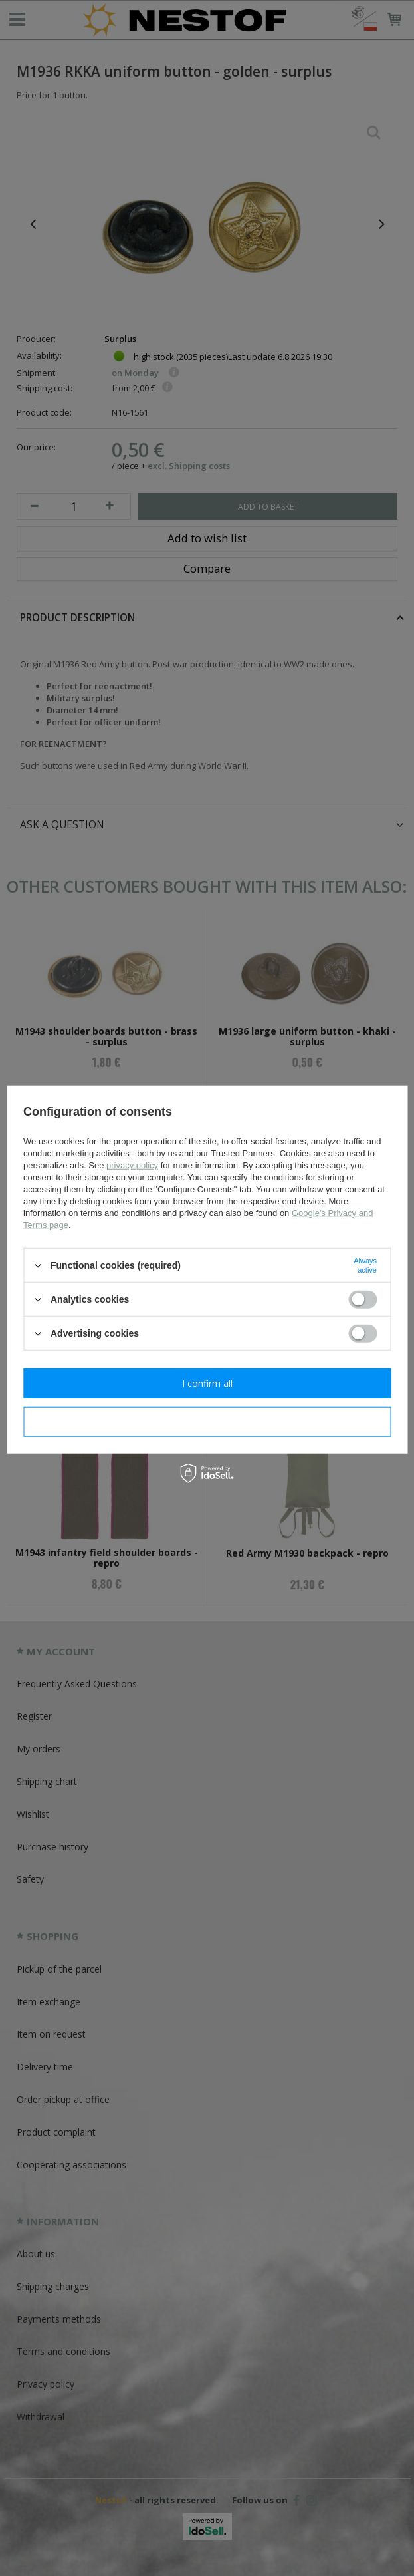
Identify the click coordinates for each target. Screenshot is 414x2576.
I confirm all (207, 1382)
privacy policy (132, 1165)
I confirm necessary (207, 1421)
